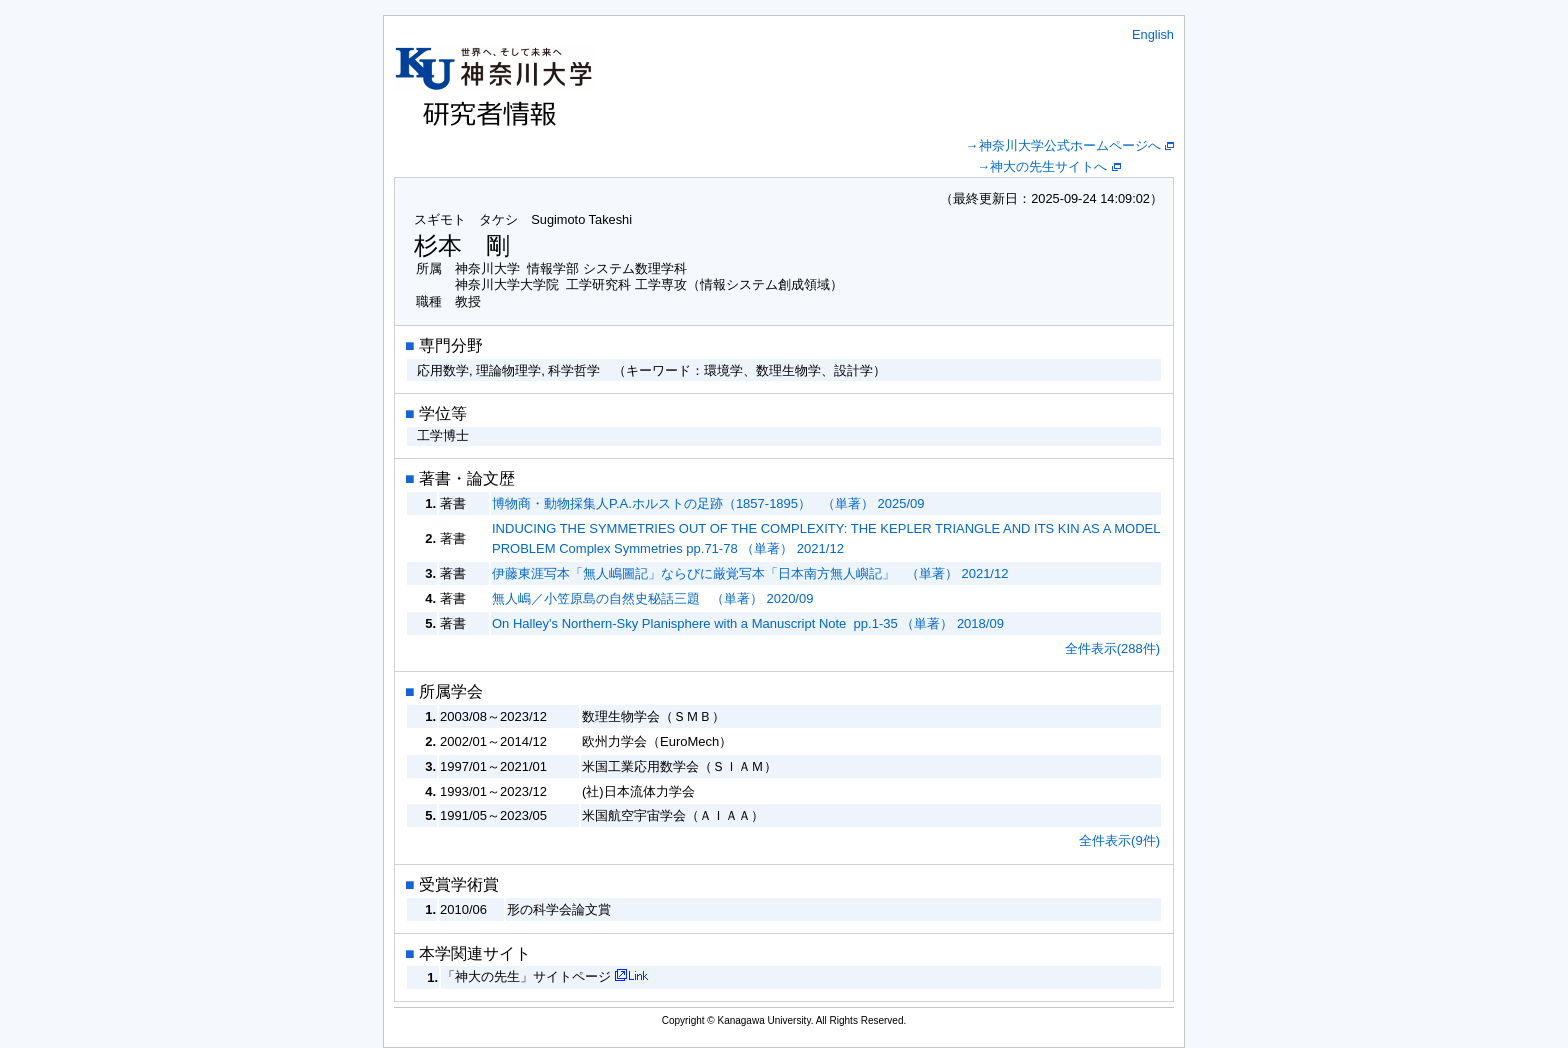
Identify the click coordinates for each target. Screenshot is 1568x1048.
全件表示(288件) (1112, 648)
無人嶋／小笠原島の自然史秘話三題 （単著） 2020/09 (652, 598)
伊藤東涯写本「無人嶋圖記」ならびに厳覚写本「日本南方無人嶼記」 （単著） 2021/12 (750, 573)
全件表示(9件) (1119, 840)
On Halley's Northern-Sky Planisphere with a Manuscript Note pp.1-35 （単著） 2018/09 (748, 623)
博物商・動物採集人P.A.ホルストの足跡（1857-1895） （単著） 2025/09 (708, 503)
